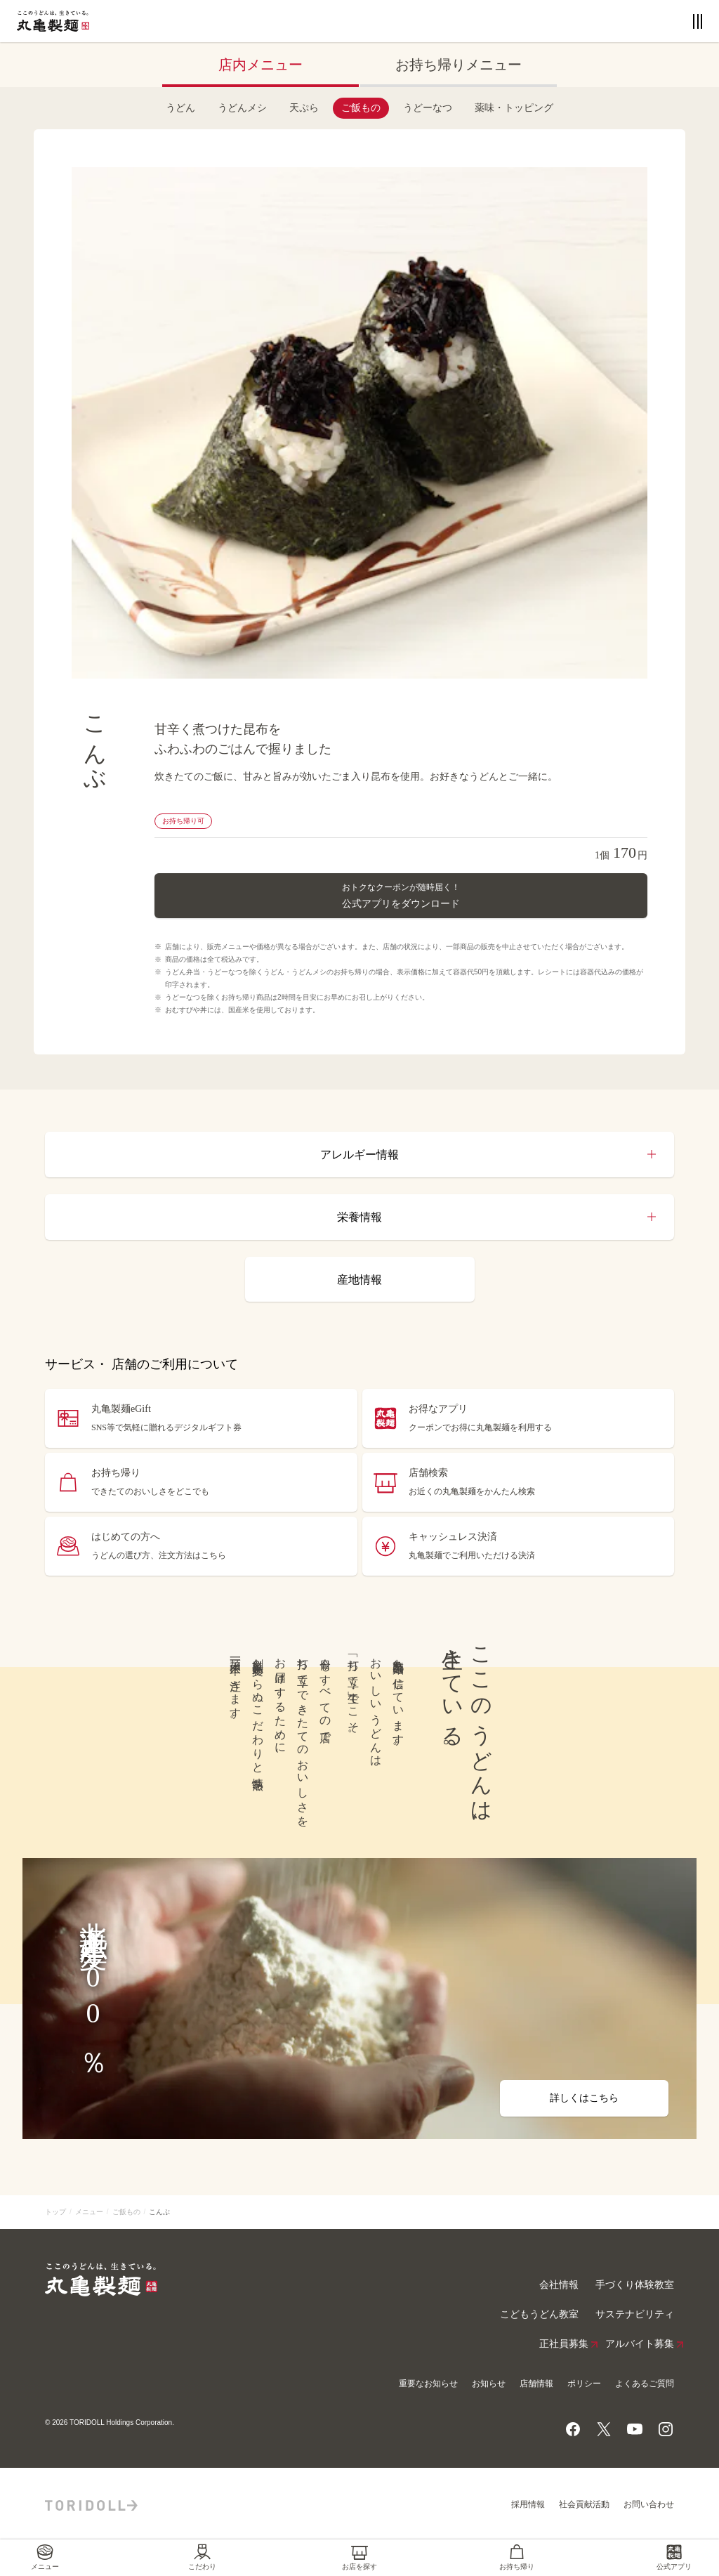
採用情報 (528, 2504)
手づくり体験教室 (634, 2285)
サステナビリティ (634, 2314)
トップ (55, 2212)
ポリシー (584, 2383)
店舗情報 (536, 2383)
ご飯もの (361, 108)
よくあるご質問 (644, 2383)
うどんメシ (242, 108)
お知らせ (489, 2383)
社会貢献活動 (584, 2504)
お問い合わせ (649, 2504)
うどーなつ (427, 108)
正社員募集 (563, 2344)
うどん (180, 108)
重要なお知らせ (428, 2383)
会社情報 (559, 2285)
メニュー (89, 2212)
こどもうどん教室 (539, 2314)
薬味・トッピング (514, 108)
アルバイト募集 (639, 2344)
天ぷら (304, 108)
